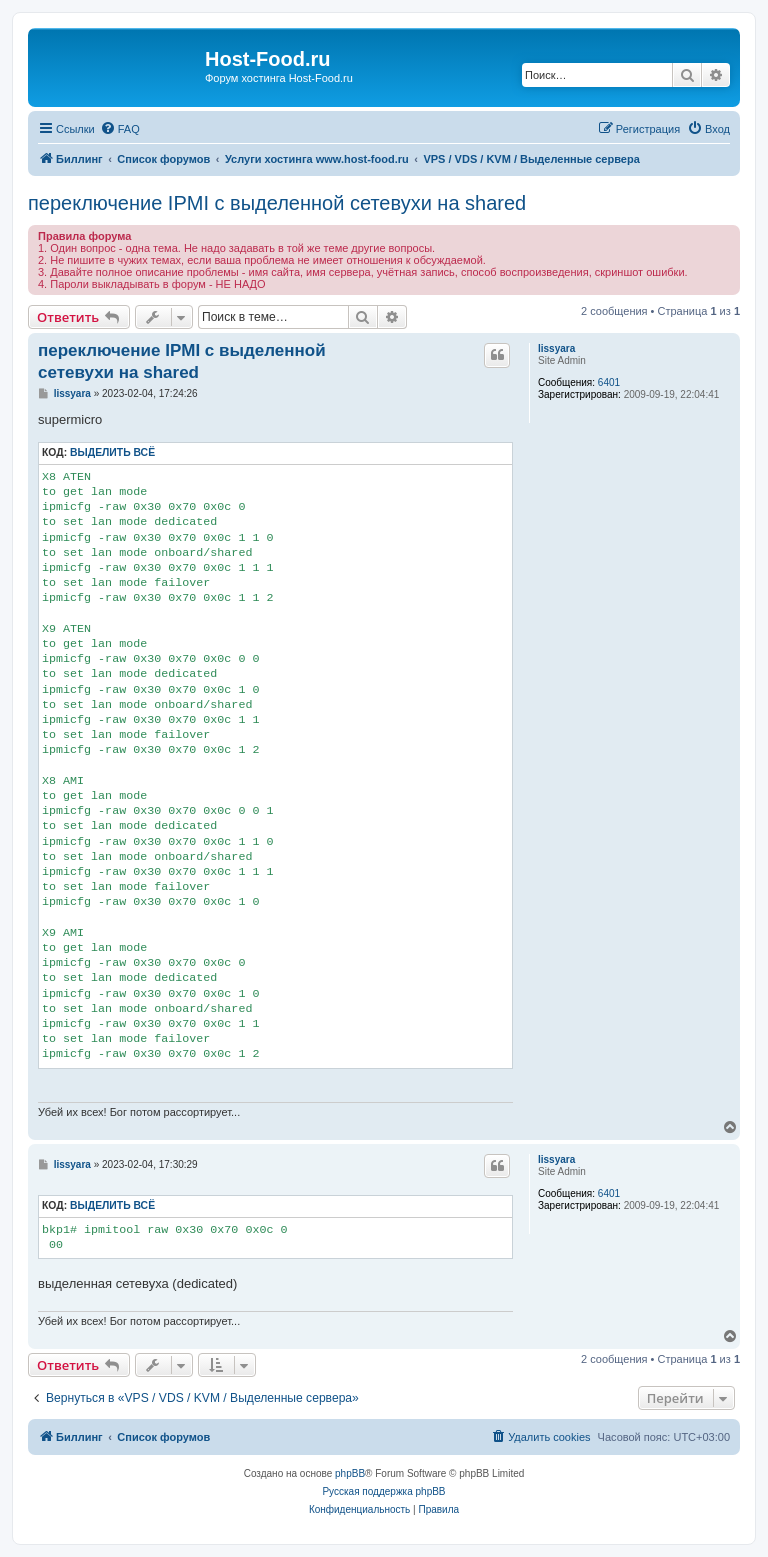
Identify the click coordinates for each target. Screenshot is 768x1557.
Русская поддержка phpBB (383, 1491)
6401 (609, 382)
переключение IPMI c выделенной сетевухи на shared (277, 203)
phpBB (350, 1473)
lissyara (556, 348)
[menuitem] (120, 129)
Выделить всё (112, 452)
